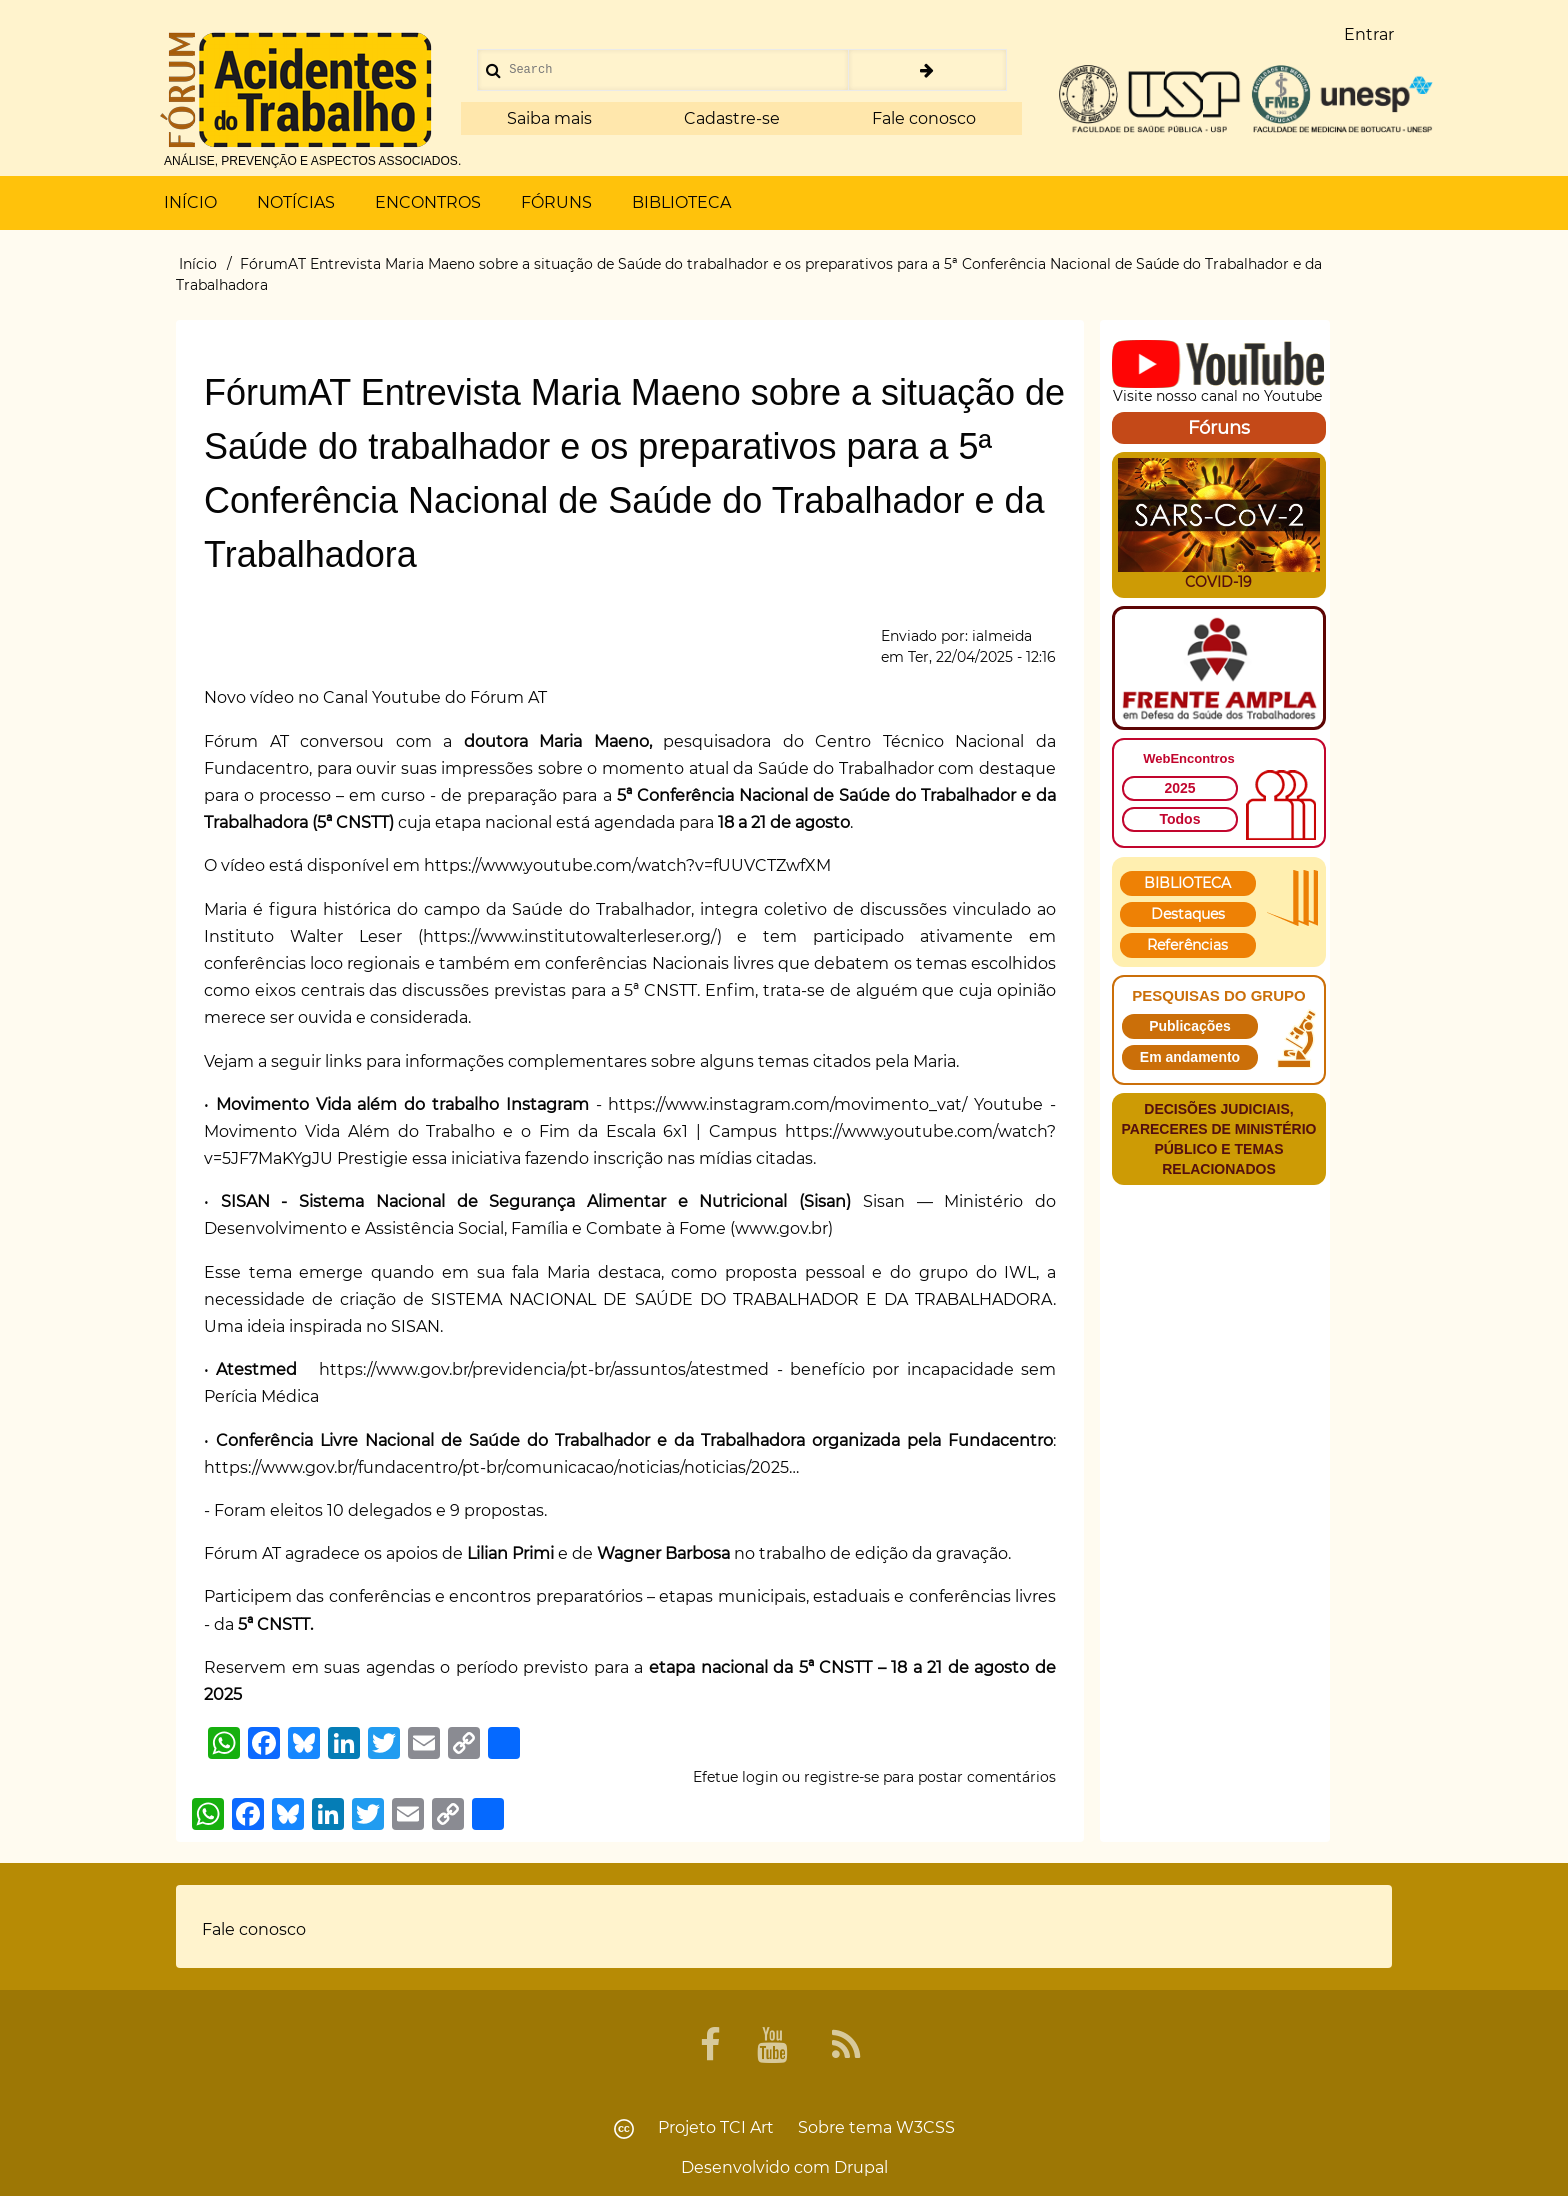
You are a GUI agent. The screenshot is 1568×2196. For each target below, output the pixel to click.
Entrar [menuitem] (1369, 34)
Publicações (1190, 1026)
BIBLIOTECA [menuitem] (681, 202)
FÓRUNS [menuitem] (556, 202)
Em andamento (1190, 1057)
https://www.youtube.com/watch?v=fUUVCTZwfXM (627, 865)
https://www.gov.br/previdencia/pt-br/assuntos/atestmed (544, 1369)
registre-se (841, 1777)
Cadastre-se (732, 118)
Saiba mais (549, 118)
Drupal (861, 2167)
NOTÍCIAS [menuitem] (296, 202)
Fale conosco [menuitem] (254, 1929)
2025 (1179, 788)
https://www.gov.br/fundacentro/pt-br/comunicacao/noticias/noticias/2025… (501, 1467)
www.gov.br (781, 1228)
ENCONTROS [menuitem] (428, 202)
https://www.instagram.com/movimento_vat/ (787, 1104)
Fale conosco (924, 118)
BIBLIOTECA (1187, 883)
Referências (1187, 945)
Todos (1180, 819)
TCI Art (747, 2127)
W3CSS (925, 2127)
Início (198, 264)
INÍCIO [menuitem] (190, 202)
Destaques (1188, 914)
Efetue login (735, 1777)
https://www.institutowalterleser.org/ (570, 936)
